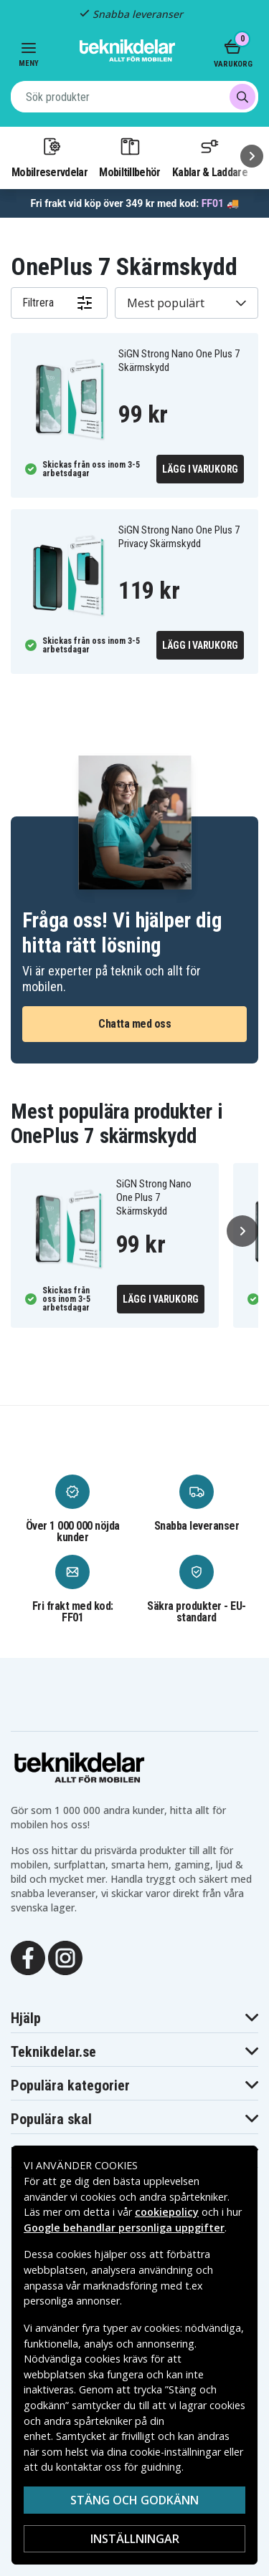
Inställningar (134, 2539)
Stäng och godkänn (134, 2500)
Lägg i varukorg (200, 469)
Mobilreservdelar (49, 156)
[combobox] (134, 96)
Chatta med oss (134, 1024)
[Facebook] (28, 1956)
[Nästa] (251, 156)
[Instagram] (65, 1956)
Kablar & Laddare (209, 156)
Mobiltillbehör (129, 156)
